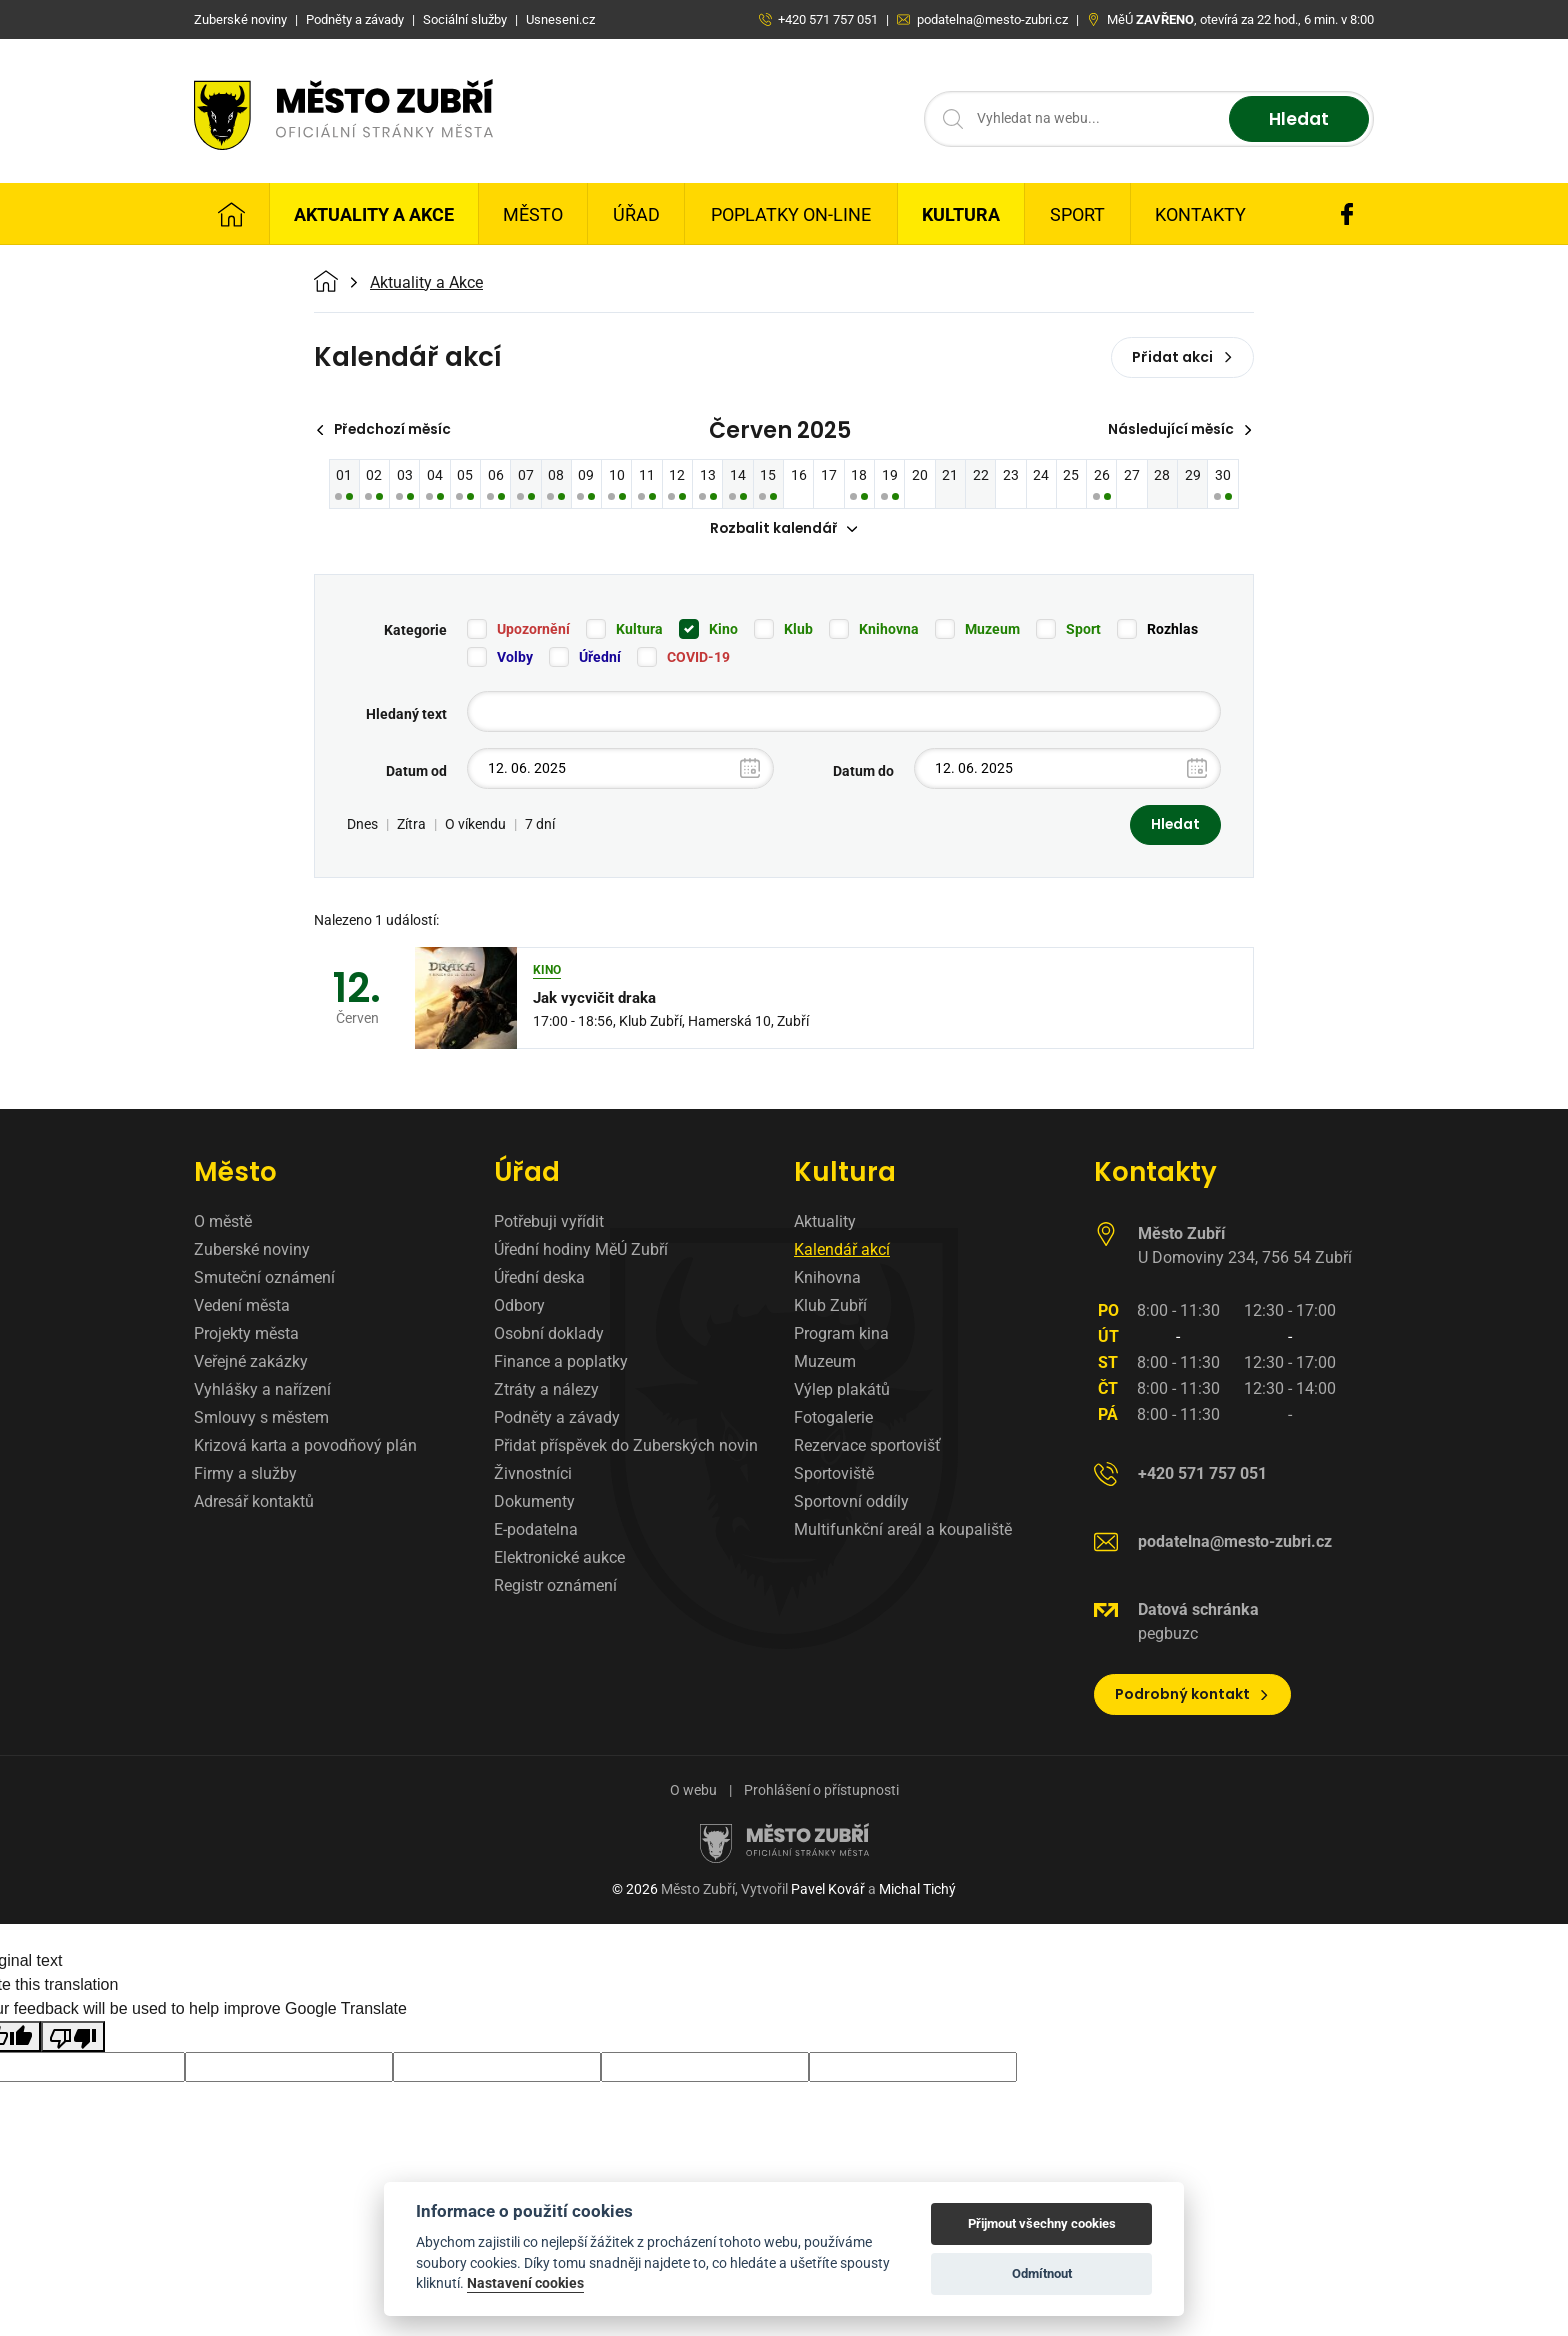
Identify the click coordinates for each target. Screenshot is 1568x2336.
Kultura (961, 214)
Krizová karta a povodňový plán (305, 1447)
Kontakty (1200, 214)
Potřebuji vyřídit (549, 1223)
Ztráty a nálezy (546, 1391)
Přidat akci (1182, 357)
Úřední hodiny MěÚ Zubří (581, 1251)
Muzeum (992, 630)
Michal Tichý (917, 1891)
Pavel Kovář (828, 1891)
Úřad (636, 214)
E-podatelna (536, 1531)
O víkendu (475, 826)
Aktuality (825, 1223)
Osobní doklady (549, 1335)
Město (533, 214)
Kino (723, 630)
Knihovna (889, 630)
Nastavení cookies (525, 2283)
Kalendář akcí (842, 1251)
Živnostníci (533, 1475)
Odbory (519, 1307)
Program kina (841, 1335)
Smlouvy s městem (261, 1419)
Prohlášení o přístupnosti (821, 1792)
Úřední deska (539, 1279)
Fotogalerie (833, 1419)
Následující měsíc (1178, 430)
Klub (798, 630)
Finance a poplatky (561, 1363)
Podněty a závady (557, 1419)
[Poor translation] (73, 2038)
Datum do (863, 772)
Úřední (600, 658)
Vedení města (242, 1307)
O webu (693, 1792)
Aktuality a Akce (374, 214)
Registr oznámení (555, 1587)
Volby (515, 658)
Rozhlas (1172, 630)
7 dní (540, 826)
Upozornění (533, 630)
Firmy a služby (245, 1475)
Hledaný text (406, 715)
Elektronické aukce (559, 1559)
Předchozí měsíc (386, 430)
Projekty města (246, 1335)
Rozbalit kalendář (784, 530)
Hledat (1296, 119)
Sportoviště (834, 1475)
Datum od (416, 772)
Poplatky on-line (791, 214)
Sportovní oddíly (851, 1503)
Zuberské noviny (252, 1251)
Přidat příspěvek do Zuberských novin (626, 1447)
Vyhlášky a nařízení (262, 1391)
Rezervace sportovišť (867, 1447)
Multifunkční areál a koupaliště (903, 1531)
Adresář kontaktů (254, 1503)
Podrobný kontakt (1192, 1696)
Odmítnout (1042, 2273)
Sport (1077, 214)
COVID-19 (698, 658)
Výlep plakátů (842, 1391)
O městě (223, 1223)
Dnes (362, 826)
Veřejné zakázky (251, 1363)
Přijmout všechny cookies (1042, 2223)
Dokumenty (534, 1503)
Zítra (411, 826)
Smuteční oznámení (264, 1279)
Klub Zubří (830, 1307)
